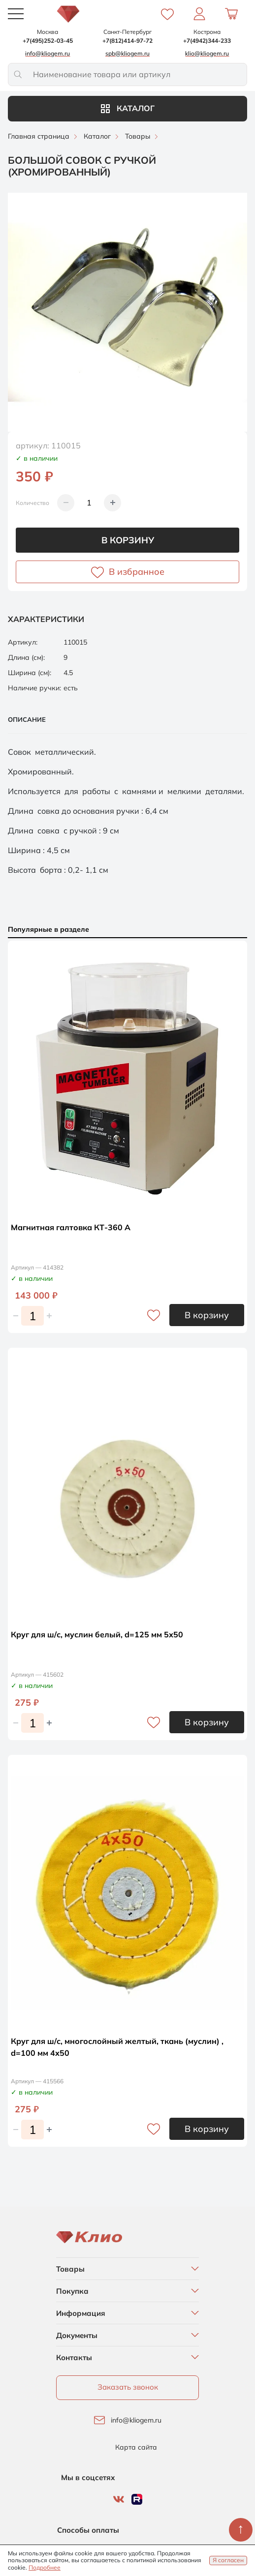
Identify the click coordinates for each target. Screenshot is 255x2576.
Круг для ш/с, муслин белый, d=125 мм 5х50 (97, 1634)
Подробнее (45, 2567)
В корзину (127, 540)
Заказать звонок (127, 2387)
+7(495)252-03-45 (48, 40)
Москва (47, 31)
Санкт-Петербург (127, 31)
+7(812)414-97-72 (127, 40)
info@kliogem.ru (136, 2420)
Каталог (128, 108)
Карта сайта (136, 2447)
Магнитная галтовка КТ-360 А (70, 1227)
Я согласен (228, 2560)
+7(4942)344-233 (207, 40)
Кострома (207, 31)
